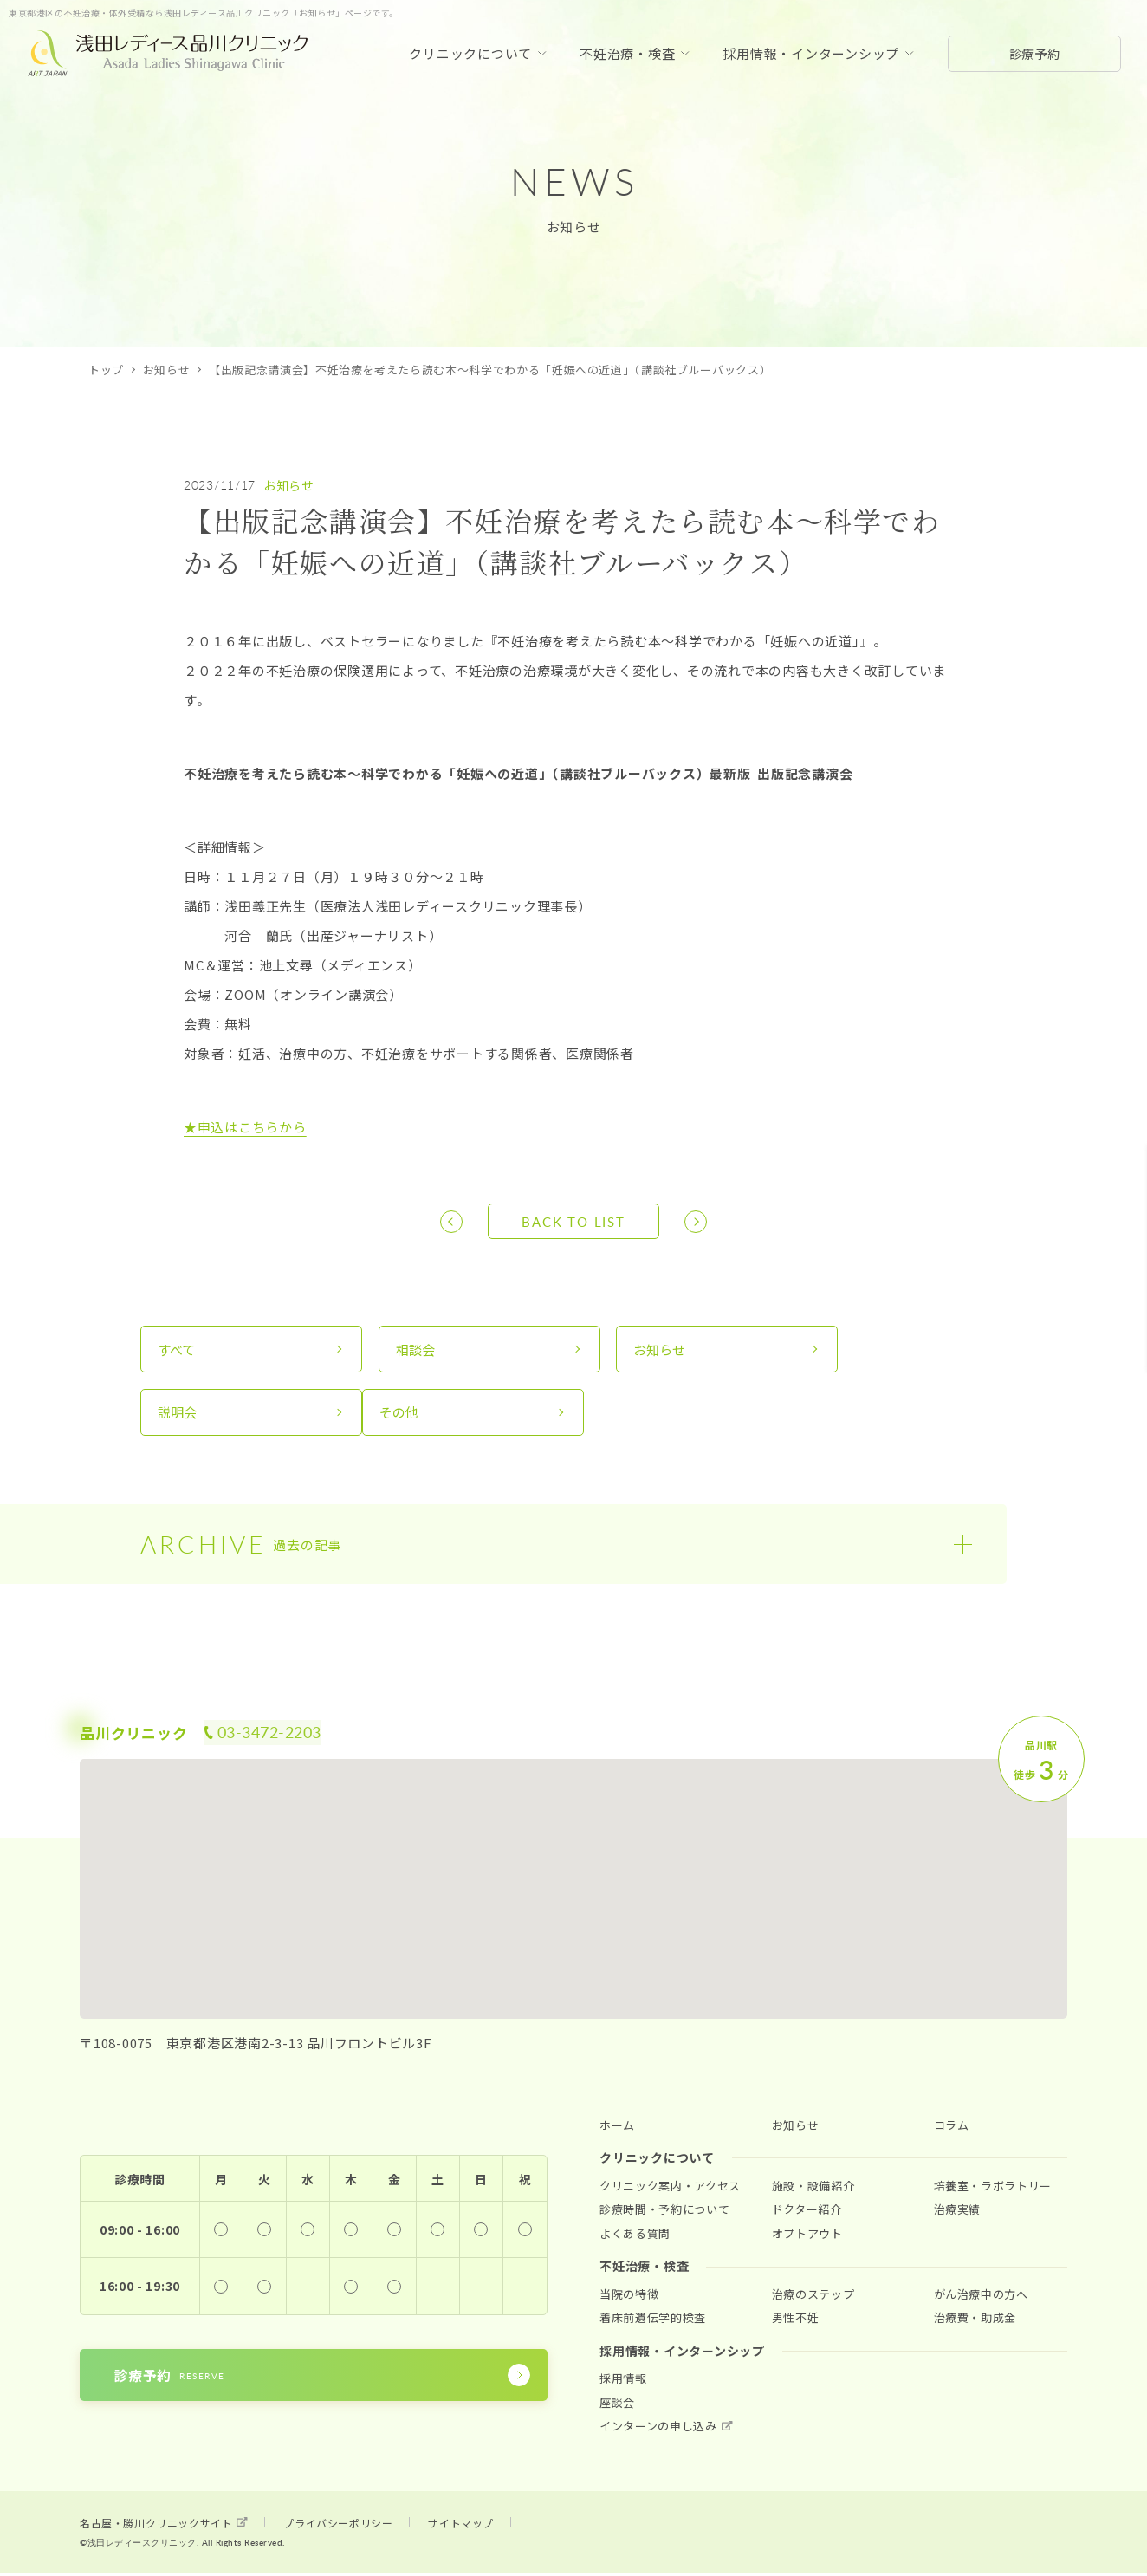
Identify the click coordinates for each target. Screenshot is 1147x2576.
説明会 (840, 1350)
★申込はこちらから (245, 1127)
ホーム (617, 2129)
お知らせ (167, 369)
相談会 (398, 1350)
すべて (177, 1350)
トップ (106, 369)
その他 (178, 1415)
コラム (951, 2129)
